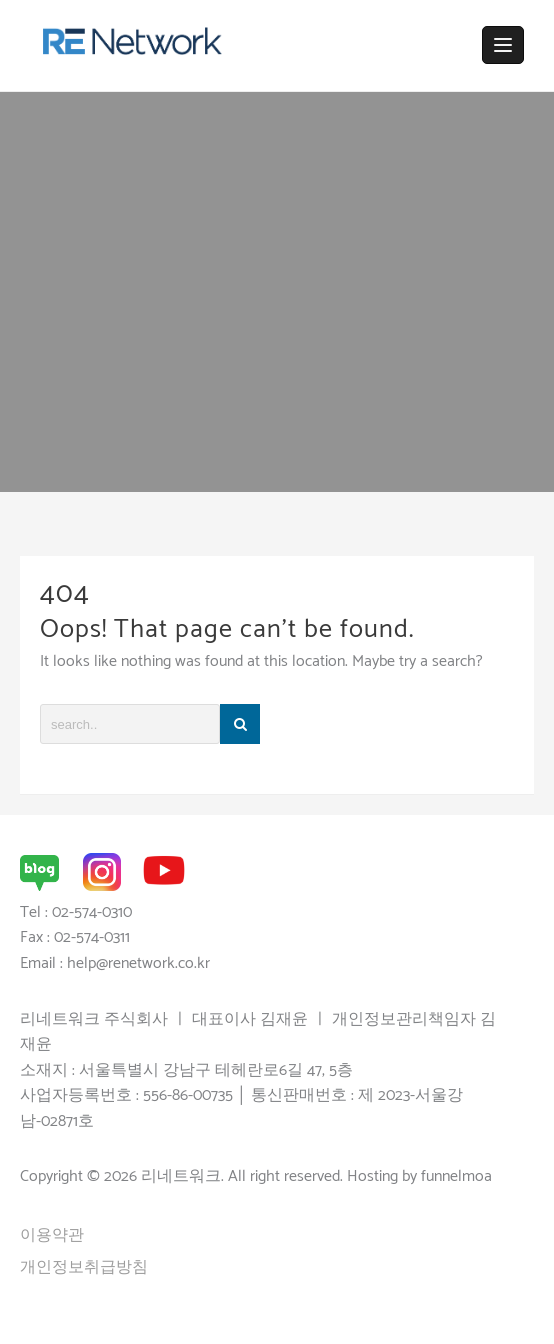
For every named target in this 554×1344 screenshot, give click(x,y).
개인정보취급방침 (84, 1267)
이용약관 (52, 1235)
